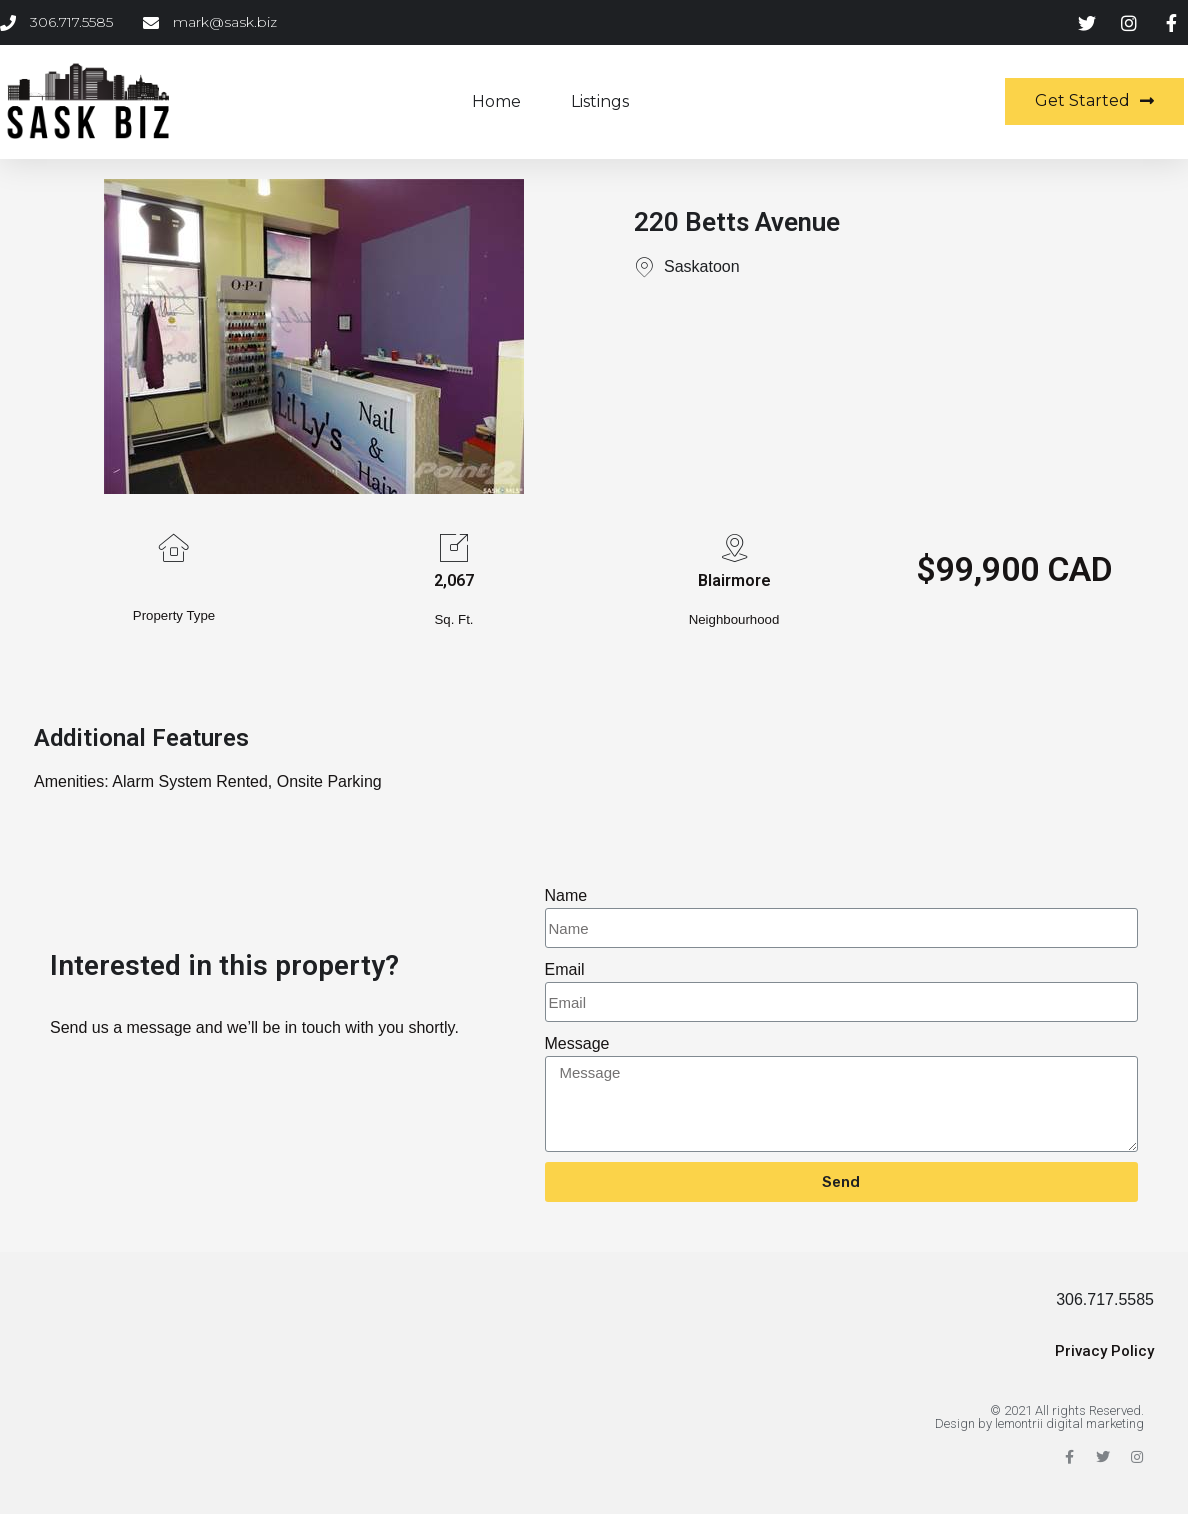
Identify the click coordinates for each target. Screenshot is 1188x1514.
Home (496, 101)
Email (565, 969)
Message (577, 1043)
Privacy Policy (1104, 1351)
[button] (1094, 101)
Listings (600, 101)
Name (566, 895)
